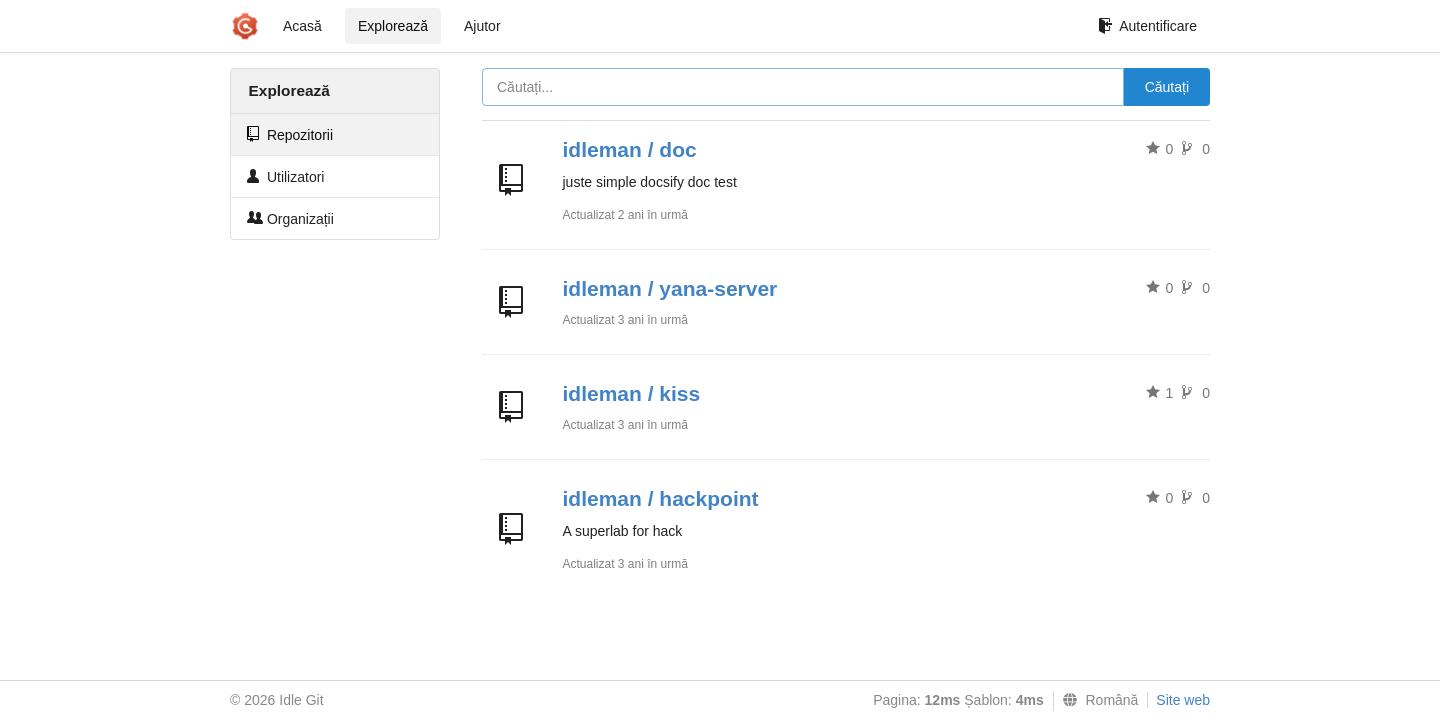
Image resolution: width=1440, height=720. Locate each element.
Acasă (302, 26)
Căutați (1167, 87)
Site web (1183, 700)
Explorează (393, 26)
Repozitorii (290, 134)
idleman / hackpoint (661, 498)
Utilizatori (285, 176)
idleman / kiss (632, 393)
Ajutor (482, 26)
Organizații (290, 218)
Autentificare (1147, 26)
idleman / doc (630, 149)
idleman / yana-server (670, 288)
